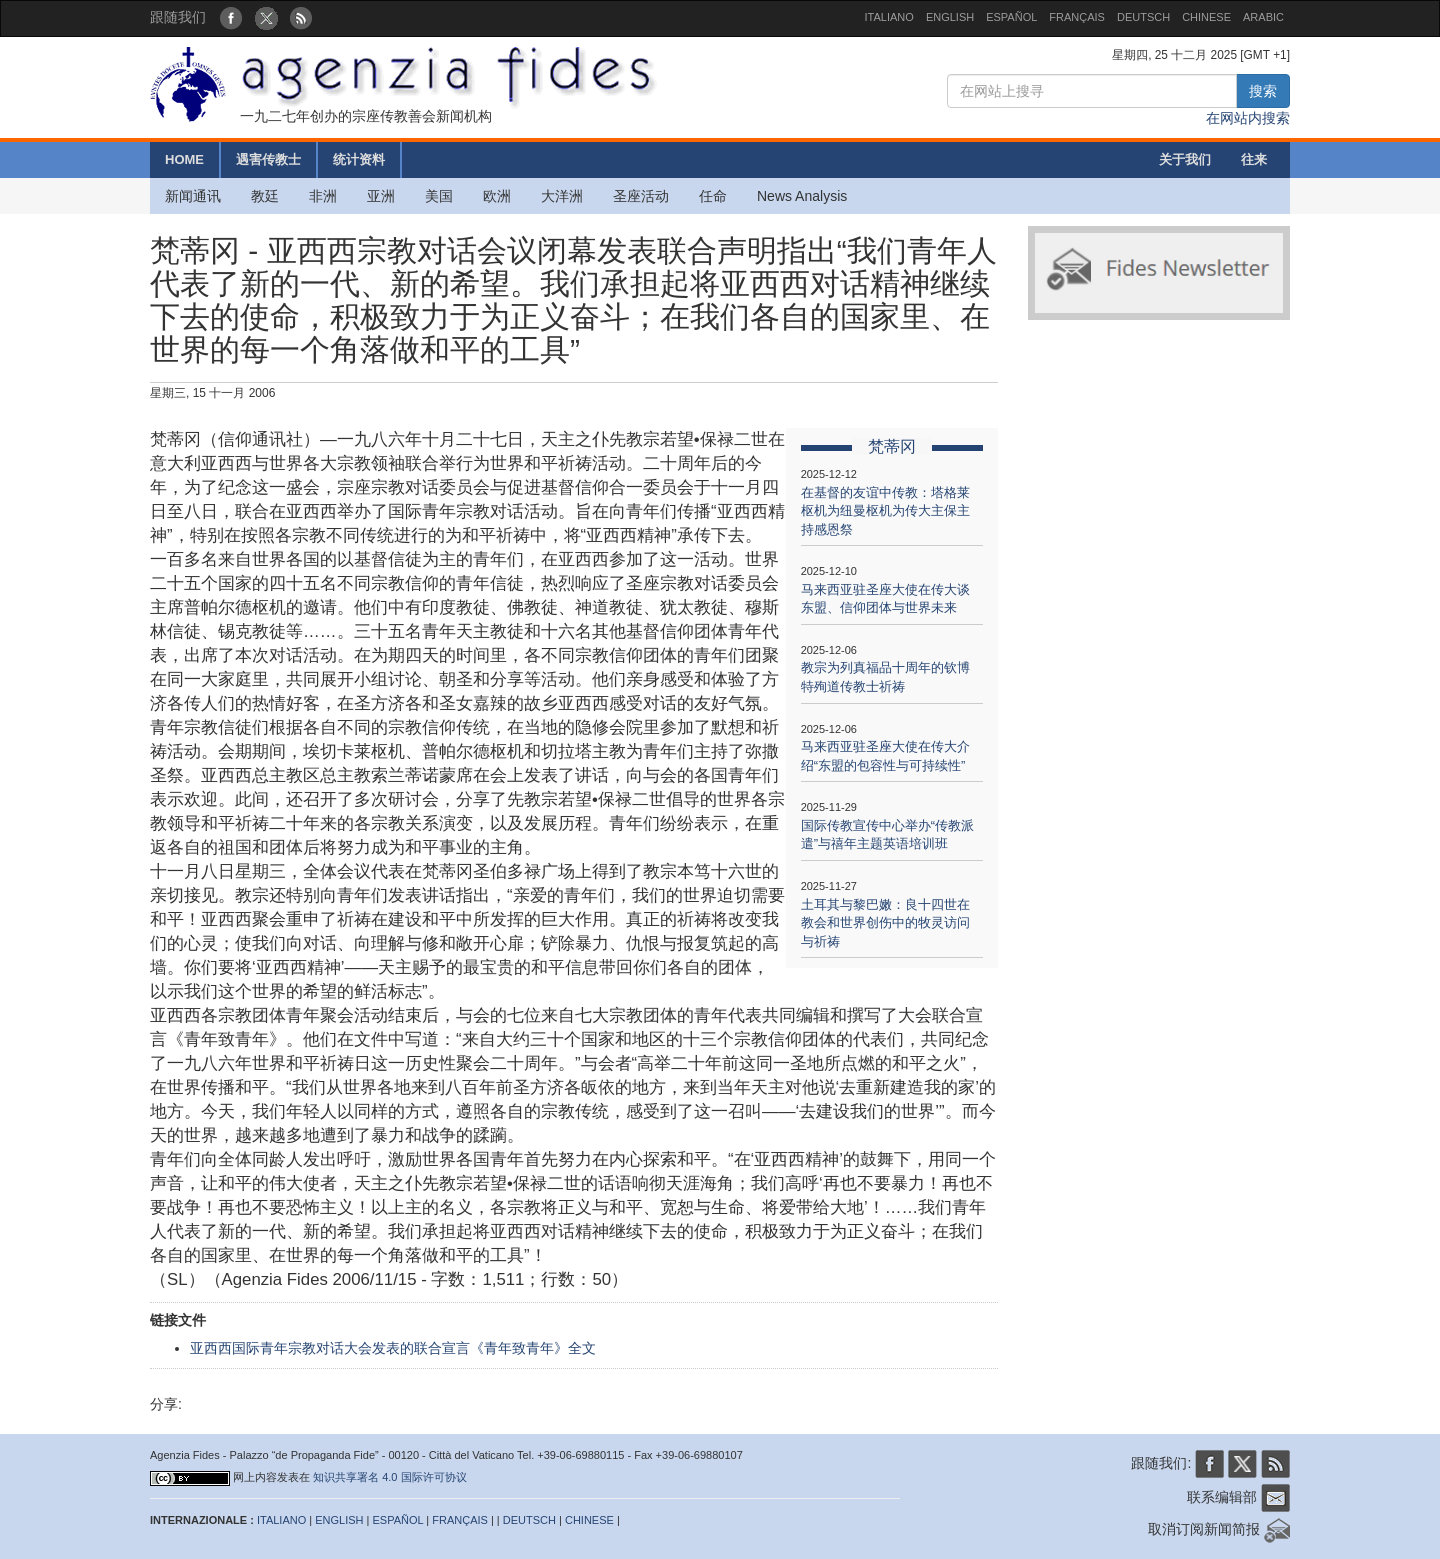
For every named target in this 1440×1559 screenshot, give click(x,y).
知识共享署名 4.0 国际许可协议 (389, 1477)
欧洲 (497, 196)
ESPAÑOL (1011, 17)
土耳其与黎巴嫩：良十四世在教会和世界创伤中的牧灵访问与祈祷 (885, 923)
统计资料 (359, 159)
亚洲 (381, 196)
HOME (184, 159)
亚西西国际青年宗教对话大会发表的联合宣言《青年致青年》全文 (393, 1348)
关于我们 (1185, 159)
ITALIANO (889, 17)
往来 (1254, 159)
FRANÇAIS (1077, 17)
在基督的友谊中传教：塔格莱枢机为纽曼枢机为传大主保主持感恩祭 (885, 511)
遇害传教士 (268, 159)
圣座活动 (641, 196)
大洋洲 (562, 196)
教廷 (265, 196)
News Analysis (802, 196)
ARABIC (1263, 17)
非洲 (323, 196)
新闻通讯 (193, 196)
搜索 (1263, 91)
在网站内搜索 (1248, 118)
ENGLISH (950, 17)
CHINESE (1206, 17)
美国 (439, 196)
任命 (713, 196)
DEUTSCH (1143, 17)
